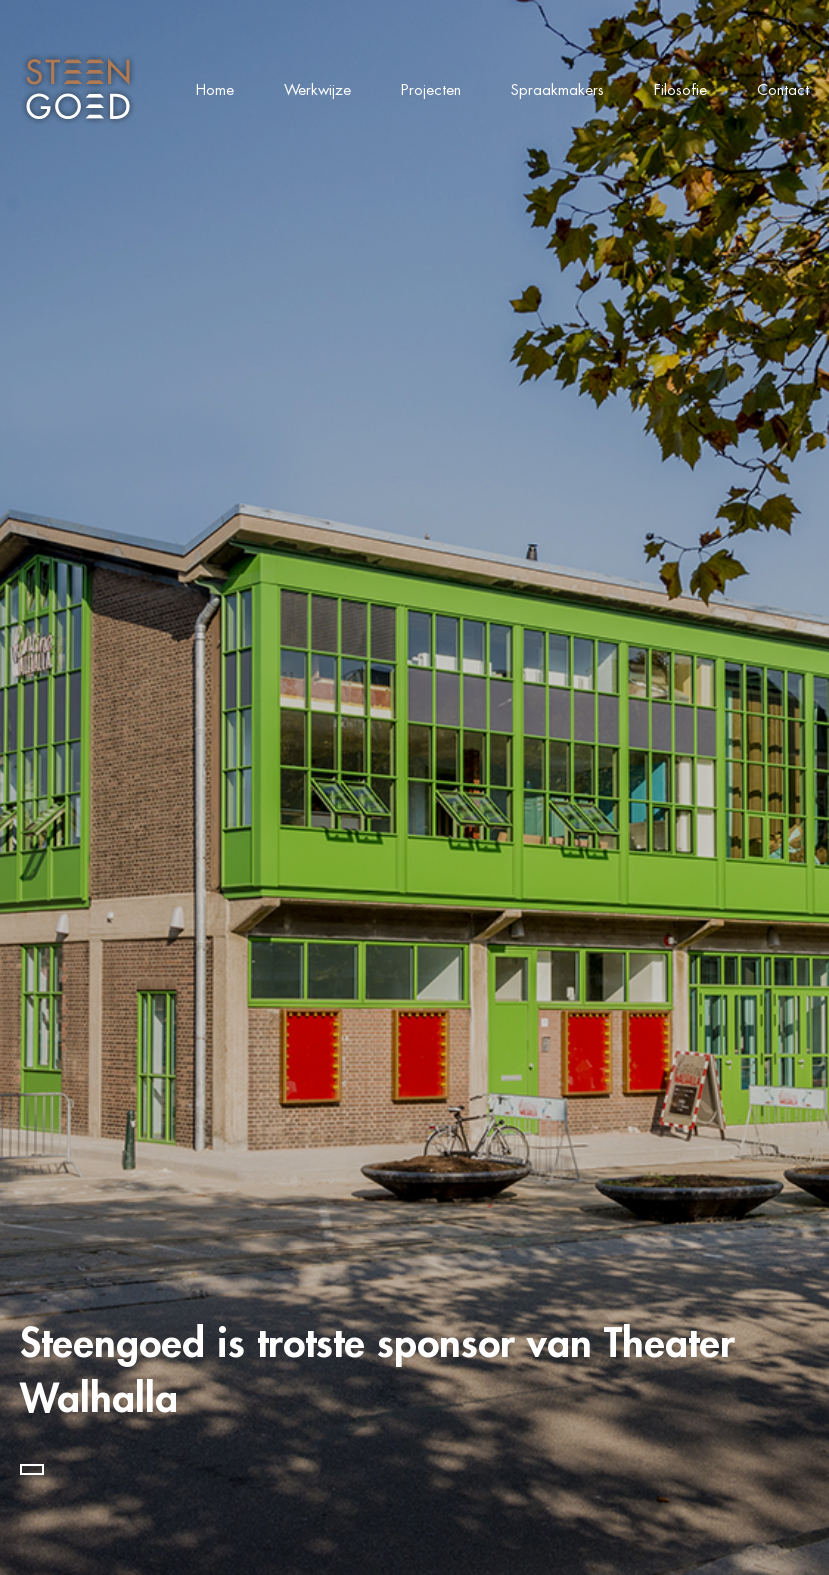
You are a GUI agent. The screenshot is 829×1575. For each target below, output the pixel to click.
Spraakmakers (557, 89)
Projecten (431, 89)
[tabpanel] (414, 787)
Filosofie (680, 89)
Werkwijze (317, 89)
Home (215, 89)
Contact (783, 89)
